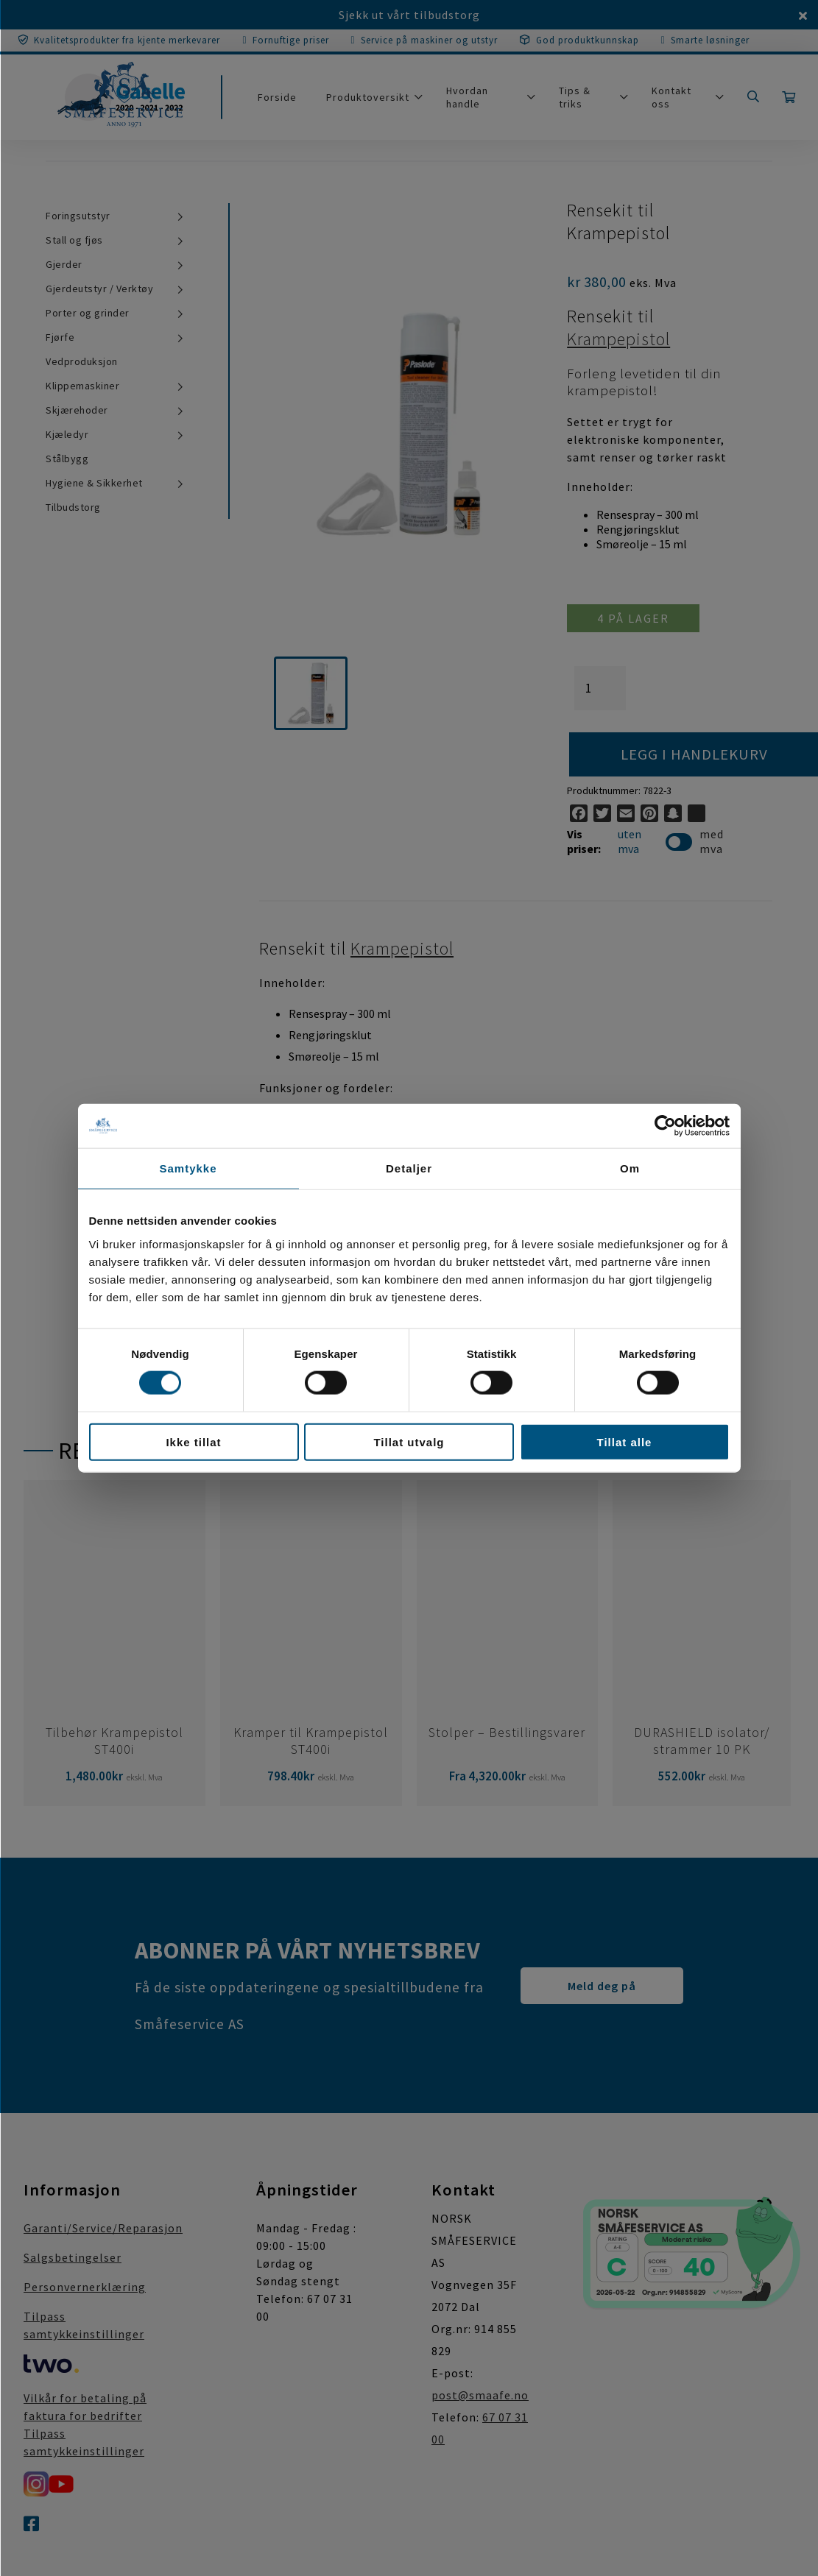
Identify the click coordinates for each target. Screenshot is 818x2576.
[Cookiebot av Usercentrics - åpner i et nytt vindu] (665, 1126)
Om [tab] (630, 1168)
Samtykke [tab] (187, 1168)
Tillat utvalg (408, 1441)
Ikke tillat (193, 1441)
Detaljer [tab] (409, 1168)
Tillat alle (624, 1441)
